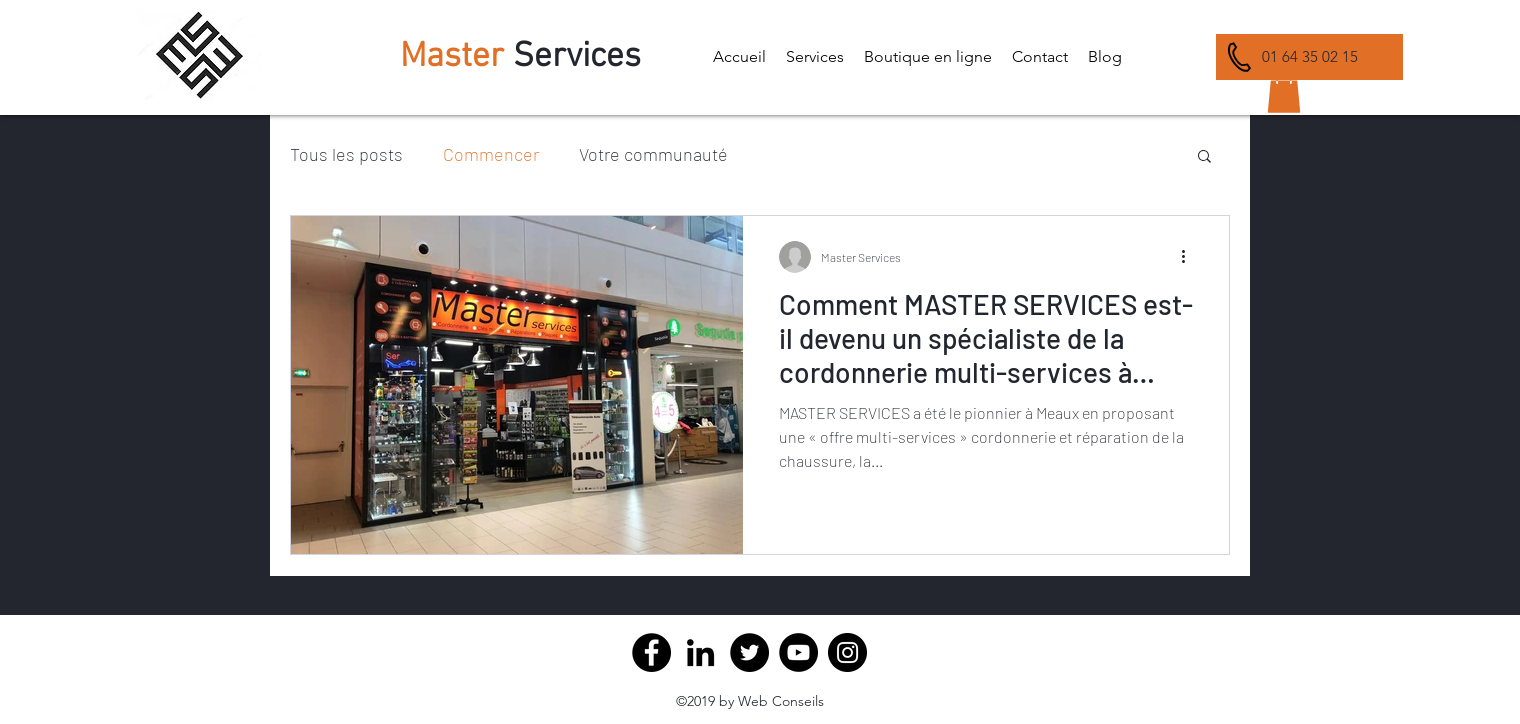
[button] (815, 57)
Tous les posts (346, 154)
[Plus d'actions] (1190, 257)
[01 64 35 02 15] (1309, 57)
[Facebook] (651, 652)
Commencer (491, 154)
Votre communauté (653, 154)
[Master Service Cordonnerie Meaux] (700, 652)
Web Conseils (781, 701)
